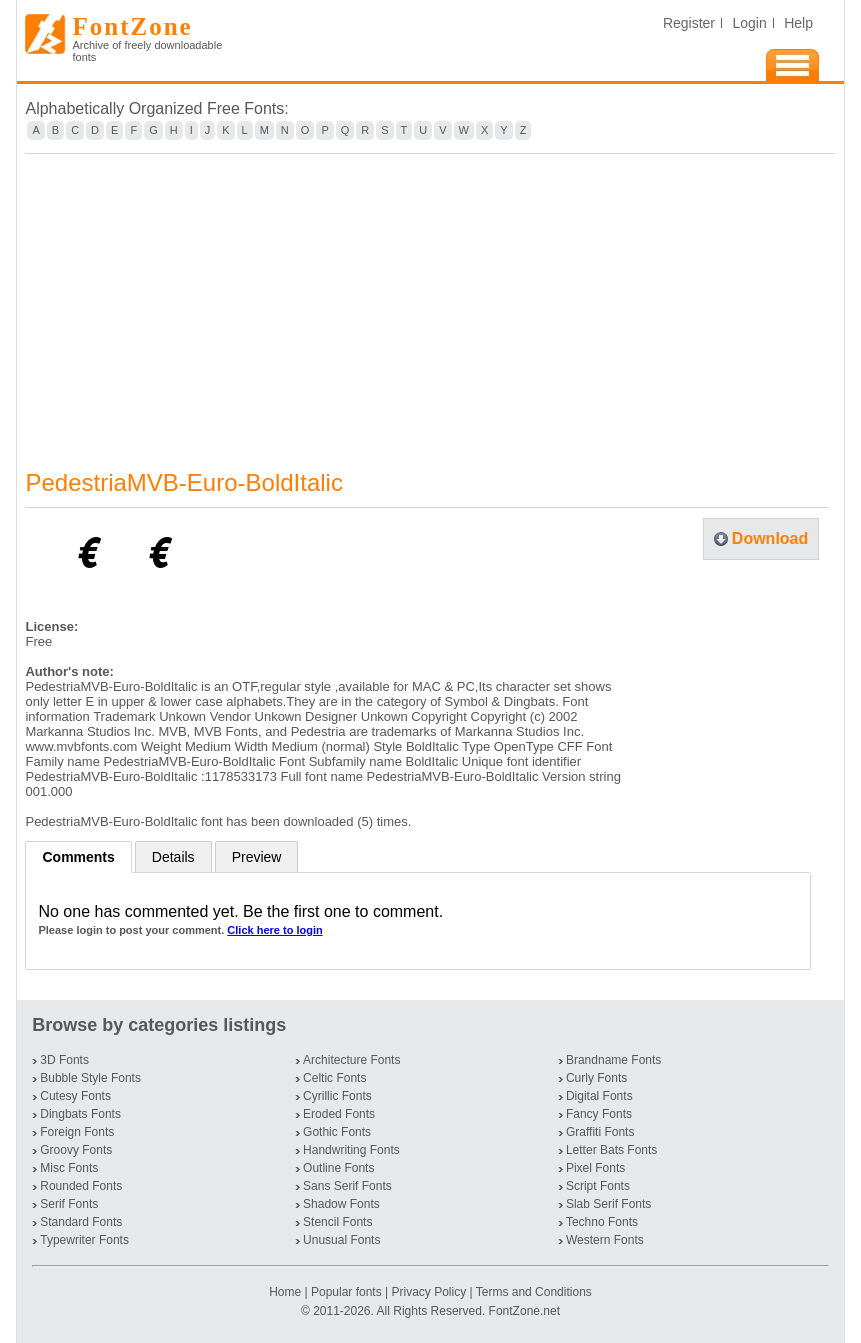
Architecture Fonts (351, 1060)
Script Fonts (598, 1186)
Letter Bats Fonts (611, 1150)
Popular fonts (346, 1292)
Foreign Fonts (77, 1132)
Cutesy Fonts (75, 1096)
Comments (78, 857)
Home (286, 1292)
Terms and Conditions (534, 1292)
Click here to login (274, 930)
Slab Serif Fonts (608, 1204)
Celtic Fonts (334, 1078)
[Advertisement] (430, 299)
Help (798, 23)
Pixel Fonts (595, 1168)
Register (689, 23)
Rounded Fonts (81, 1186)
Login (749, 23)
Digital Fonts (599, 1096)
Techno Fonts (602, 1222)
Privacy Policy (428, 1292)
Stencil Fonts (337, 1222)
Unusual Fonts (341, 1240)
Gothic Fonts (337, 1132)
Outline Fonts (338, 1168)
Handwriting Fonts (351, 1150)
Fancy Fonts (599, 1114)
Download (770, 538)
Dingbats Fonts (80, 1114)
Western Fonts (605, 1240)
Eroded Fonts (339, 1114)
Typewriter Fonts (84, 1240)
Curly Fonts (596, 1078)
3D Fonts (64, 1060)
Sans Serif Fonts (347, 1186)
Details (173, 857)
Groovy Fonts (76, 1150)
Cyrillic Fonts (337, 1096)
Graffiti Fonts (600, 1132)
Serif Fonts (69, 1204)
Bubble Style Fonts (90, 1078)
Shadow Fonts (341, 1204)
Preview (257, 857)
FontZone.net (524, 1311)
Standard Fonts (81, 1222)
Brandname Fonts (613, 1060)
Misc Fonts (69, 1168)
